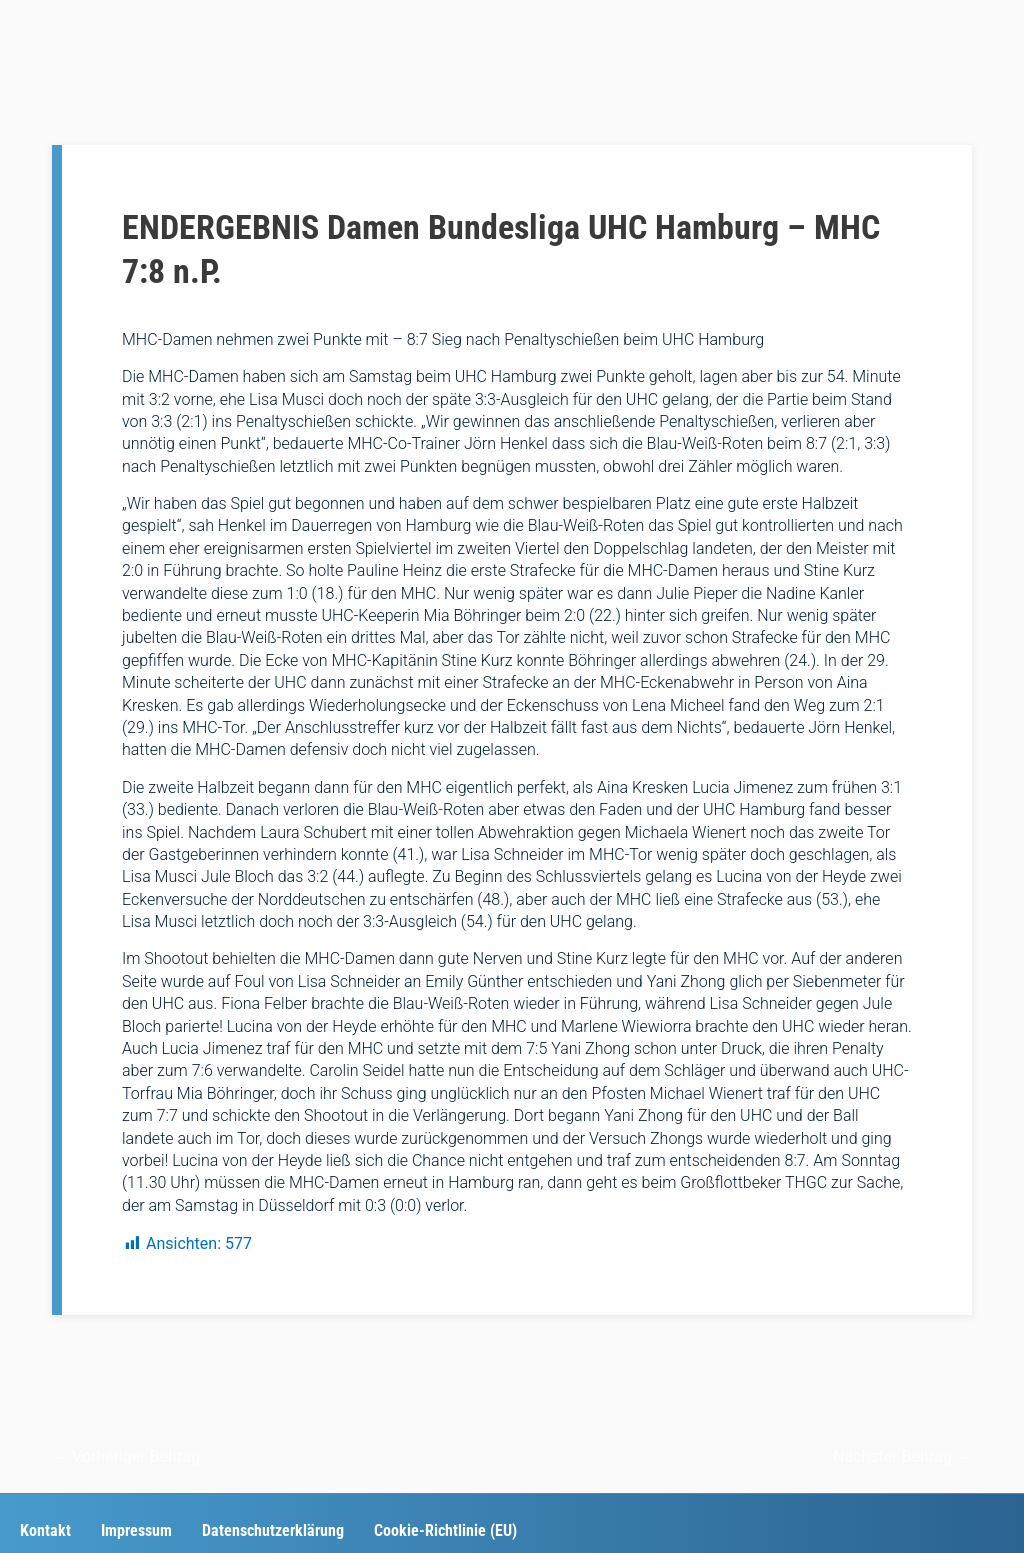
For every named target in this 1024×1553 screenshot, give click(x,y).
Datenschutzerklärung (273, 1530)
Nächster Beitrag (902, 1456)
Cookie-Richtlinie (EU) (445, 1530)
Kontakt (45, 1530)
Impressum (136, 1530)
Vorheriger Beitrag (126, 1456)
